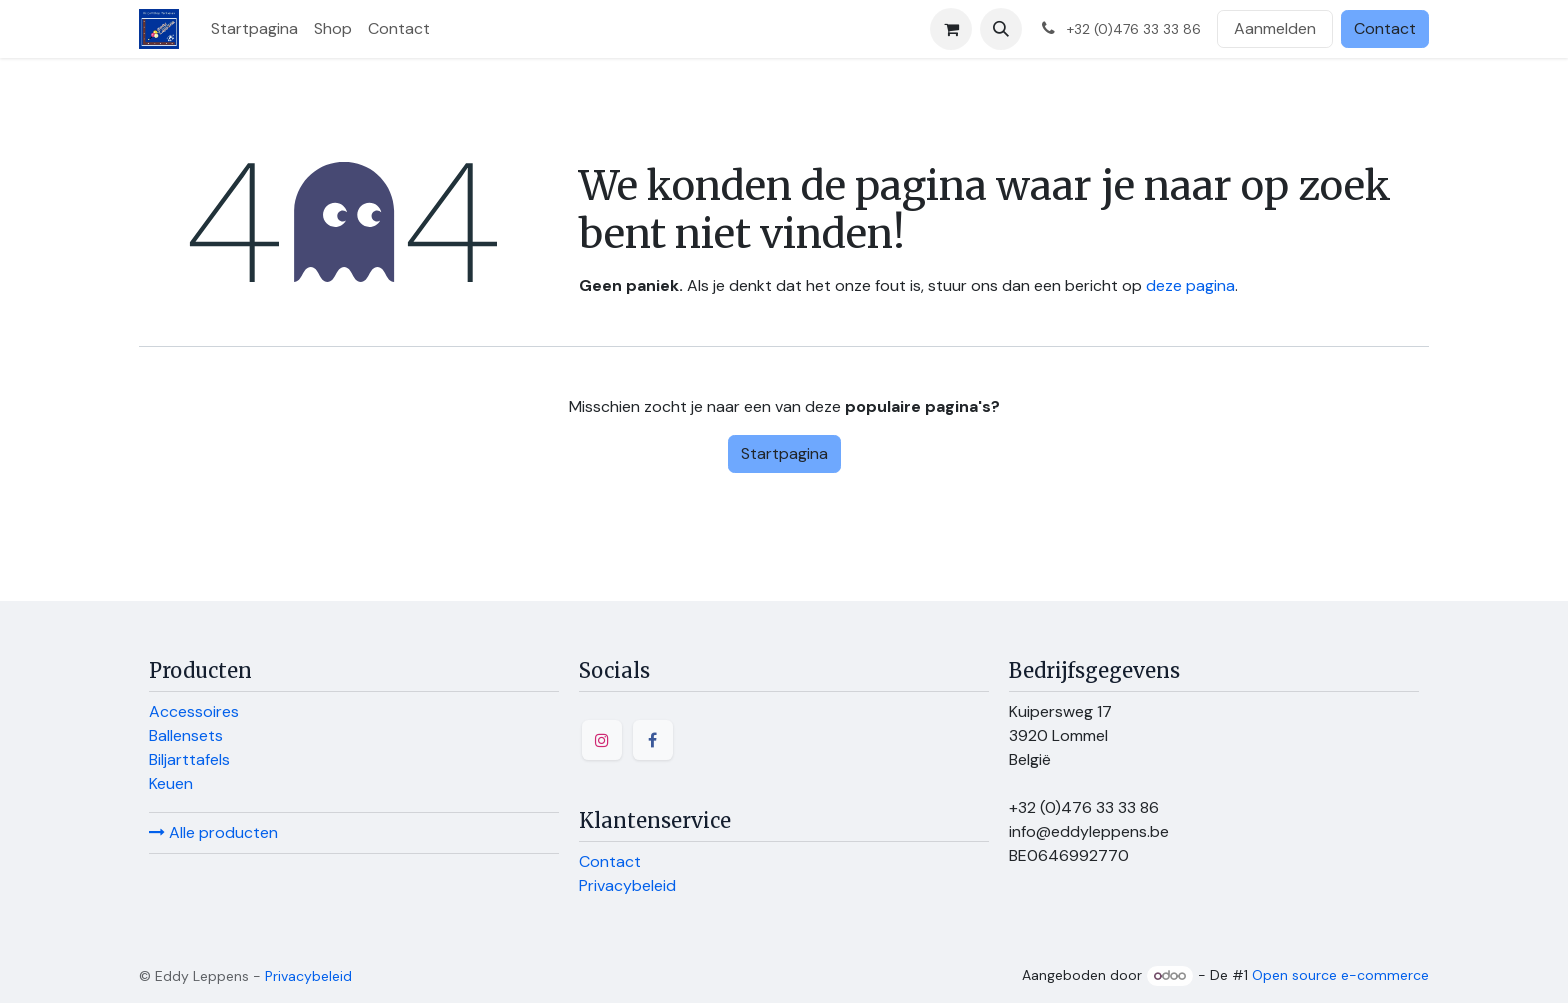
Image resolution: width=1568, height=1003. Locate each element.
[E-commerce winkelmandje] (951, 29)
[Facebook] (653, 740)
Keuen (171, 783)
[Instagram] (602, 740)
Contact (1385, 28)
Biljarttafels (189, 759)
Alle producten (213, 832)
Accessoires (194, 711)
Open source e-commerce (1340, 975)
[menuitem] (254, 29)
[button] (1001, 29)
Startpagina (784, 453)
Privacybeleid (627, 885)
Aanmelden (1275, 28)
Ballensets (186, 735)
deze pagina (1190, 285)
